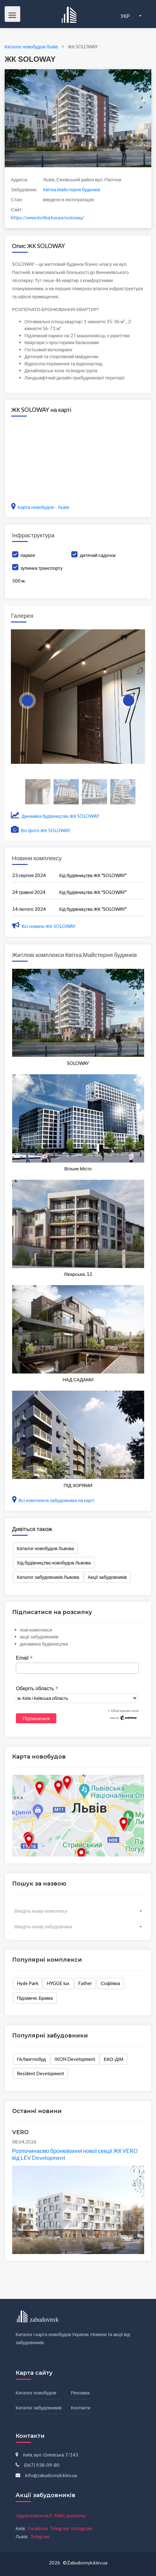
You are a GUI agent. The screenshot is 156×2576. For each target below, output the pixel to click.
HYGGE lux (58, 1983)
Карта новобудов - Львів (40, 507)
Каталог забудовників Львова (48, 1577)
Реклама (80, 2392)
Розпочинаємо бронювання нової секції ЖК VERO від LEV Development (75, 2154)
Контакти (80, 2407)
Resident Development (40, 2073)
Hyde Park (27, 1983)
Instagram (81, 2528)
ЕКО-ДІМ (113, 2059)
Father (85, 1983)
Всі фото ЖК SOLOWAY (40, 830)
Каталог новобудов (36, 2392)
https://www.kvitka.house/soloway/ (47, 217)
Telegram (59, 2528)
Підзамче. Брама (35, 1998)
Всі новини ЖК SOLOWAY (44, 926)
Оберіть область (37, 1688)
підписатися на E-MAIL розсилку (51, 2515)
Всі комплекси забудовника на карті (53, 1500)
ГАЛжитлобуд (31, 2059)
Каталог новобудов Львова (45, 1548)
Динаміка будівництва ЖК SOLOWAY (55, 816)
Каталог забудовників (39, 2407)
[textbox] (78, 1911)
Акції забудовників (107, 1577)
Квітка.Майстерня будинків (71, 189)
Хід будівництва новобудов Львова (54, 1562)
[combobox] (78, 1911)
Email (24, 1658)
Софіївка (110, 1983)
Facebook (38, 2528)
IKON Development (74, 2059)
